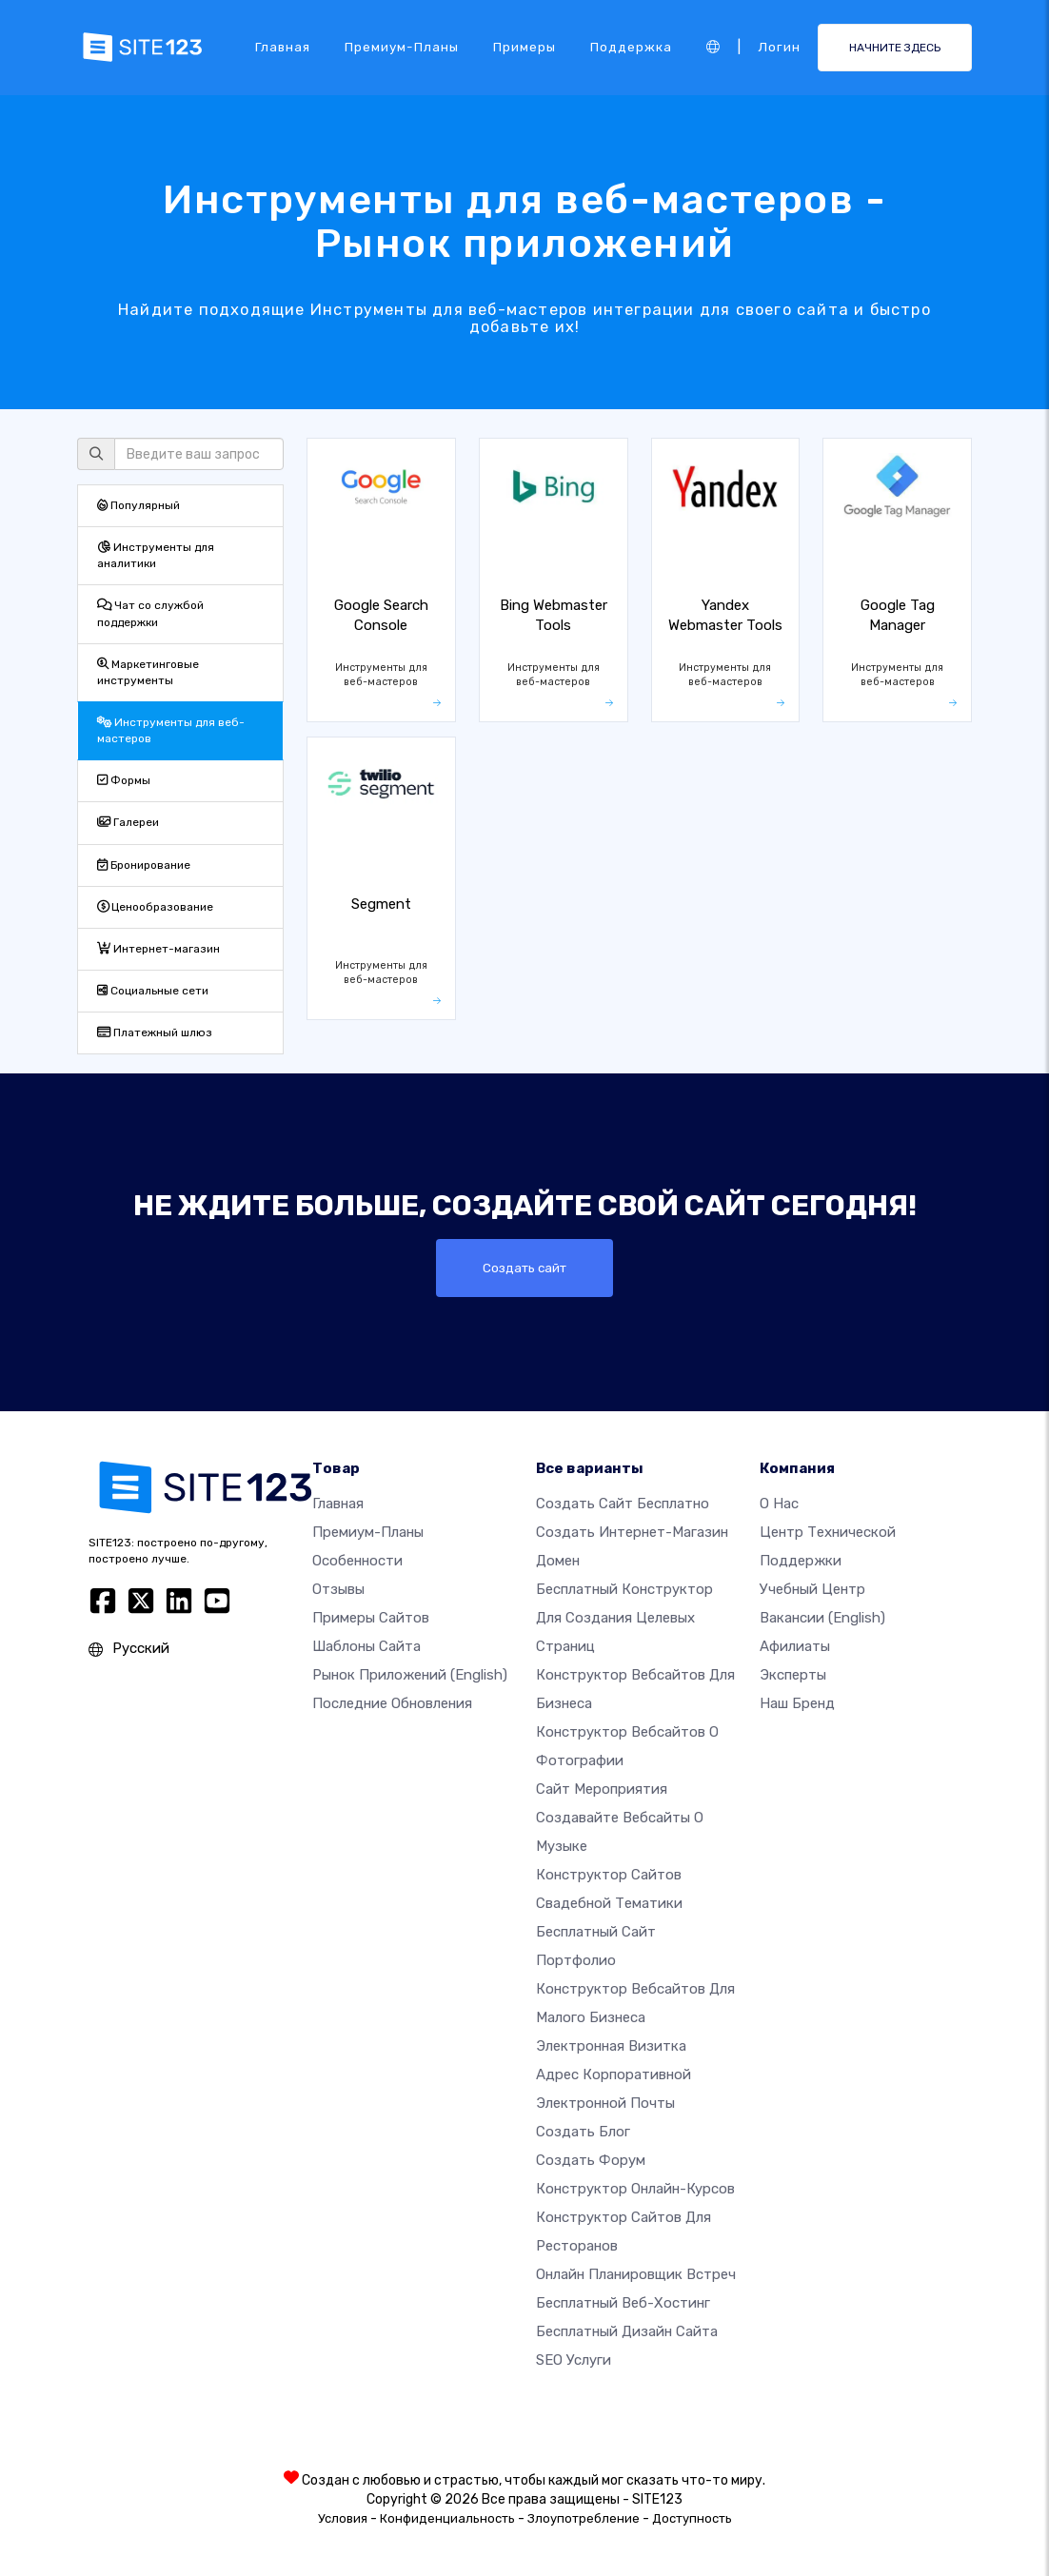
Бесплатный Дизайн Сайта (627, 2331)
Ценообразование (155, 907)
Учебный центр (812, 1589)
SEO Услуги (573, 2360)
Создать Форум (590, 2160)
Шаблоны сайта (366, 1646)
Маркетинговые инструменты (148, 672)
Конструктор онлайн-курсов (635, 2188)
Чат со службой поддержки (150, 613)
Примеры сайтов (370, 1617)
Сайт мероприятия (601, 1789)
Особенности (357, 1560)
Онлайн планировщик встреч (636, 2274)
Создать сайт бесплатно (622, 1503)
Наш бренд (797, 1703)
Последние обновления (392, 1703)
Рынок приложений (409, 1674)
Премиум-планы (402, 46)
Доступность (692, 2518)
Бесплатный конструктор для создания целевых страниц (624, 1618)
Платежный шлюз (154, 1032)
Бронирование (143, 865)
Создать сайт (525, 1267)
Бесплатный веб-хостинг (623, 2302)
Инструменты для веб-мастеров (171, 730)
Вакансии (822, 1617)
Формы (123, 780)
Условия (342, 2518)
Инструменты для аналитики (155, 555)
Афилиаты (795, 1646)
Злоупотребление (583, 2518)
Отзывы (338, 1589)
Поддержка (631, 46)
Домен (558, 1560)
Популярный (138, 505)
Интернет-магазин (158, 948)
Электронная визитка (611, 2046)
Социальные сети (152, 990)
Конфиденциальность (447, 2518)
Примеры (524, 46)
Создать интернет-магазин (632, 1532)
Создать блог (583, 2131)
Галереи (128, 822)
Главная (282, 46)
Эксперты (793, 1674)
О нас (779, 1503)
